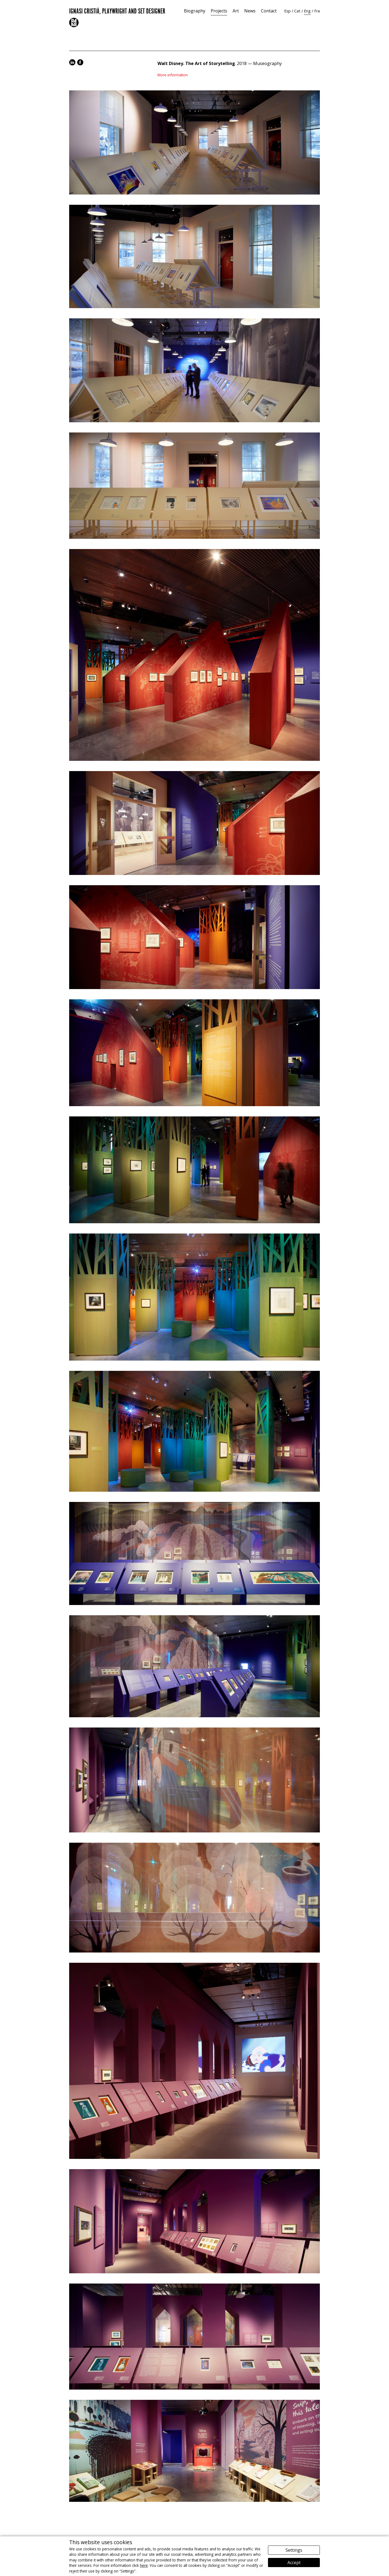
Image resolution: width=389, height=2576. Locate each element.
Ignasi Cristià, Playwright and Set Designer (117, 10)
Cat (297, 10)
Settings (294, 2550)
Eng (307, 10)
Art (236, 11)
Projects (219, 11)
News (250, 11)
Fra (317, 10)
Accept (294, 2562)
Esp (287, 10)
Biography (194, 11)
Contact (269, 11)
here (144, 2565)
